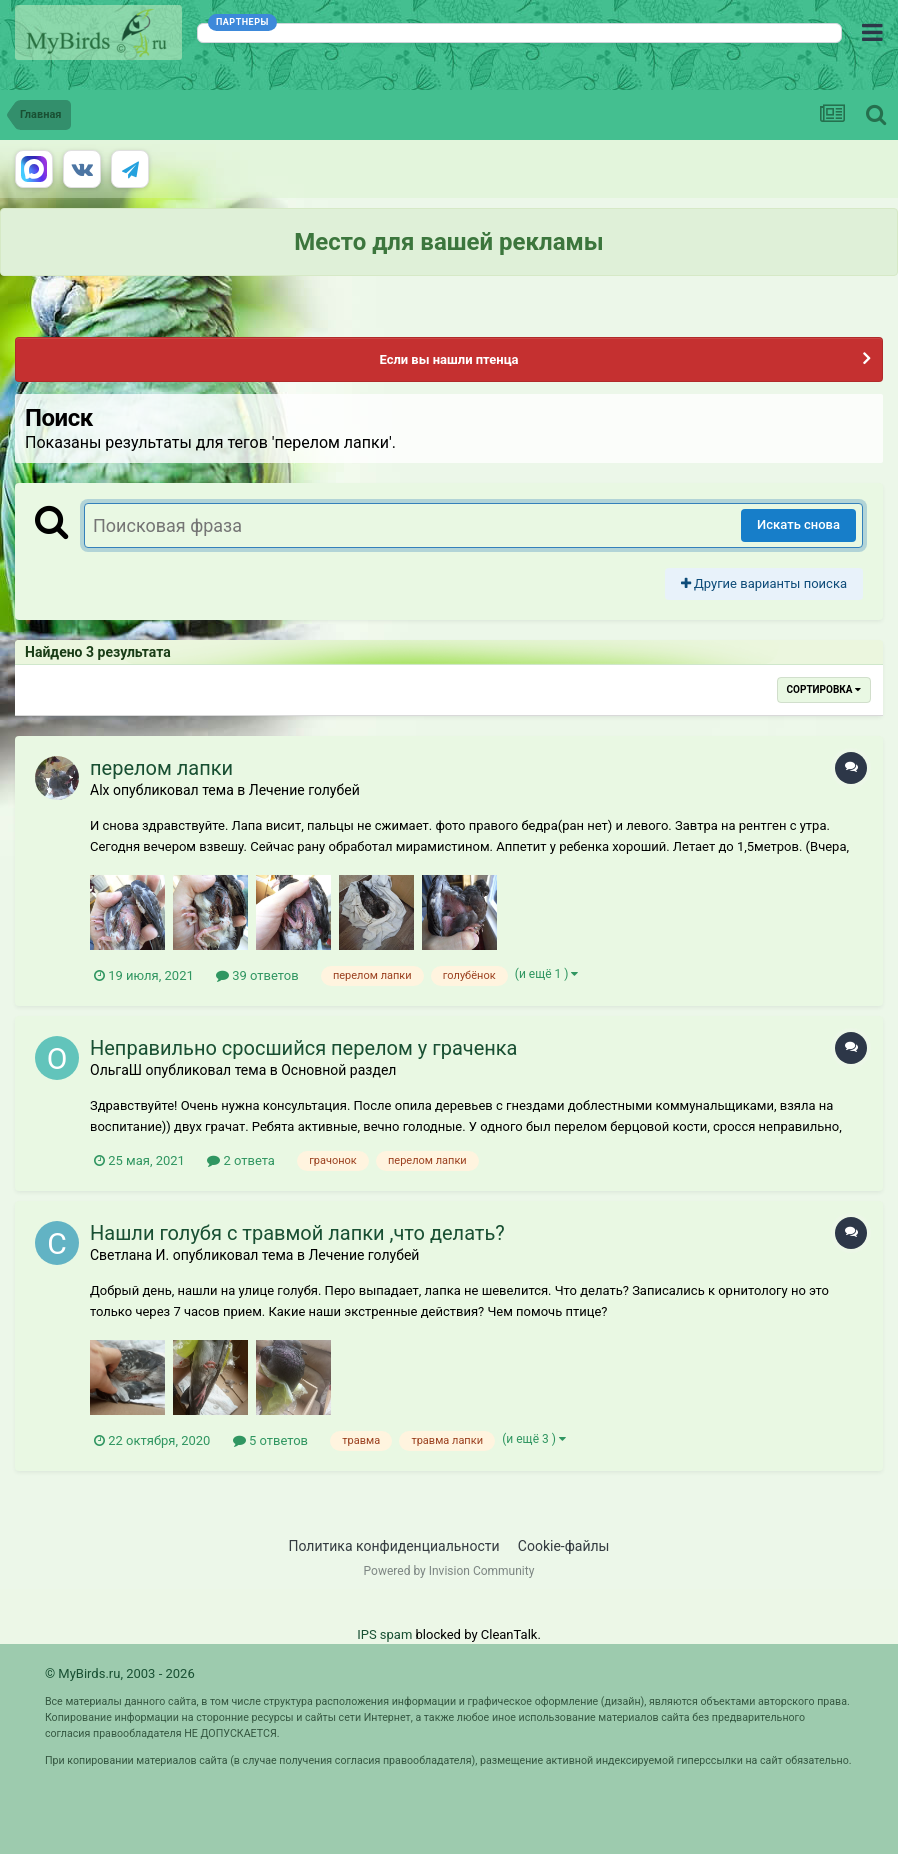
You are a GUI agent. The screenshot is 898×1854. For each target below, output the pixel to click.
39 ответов (257, 975)
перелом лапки (161, 768)
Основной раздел (338, 1070)
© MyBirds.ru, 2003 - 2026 (120, 1673)
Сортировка (824, 689)
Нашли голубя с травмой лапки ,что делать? (297, 1233)
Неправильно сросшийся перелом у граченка (303, 1048)
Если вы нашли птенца (448, 359)
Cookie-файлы (564, 1546)
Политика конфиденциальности (394, 1546)
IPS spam (384, 1634)
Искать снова (798, 524)
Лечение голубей (304, 790)
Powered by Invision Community (449, 1571)
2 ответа (241, 1160)
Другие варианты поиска (764, 583)
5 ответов (270, 1440)
